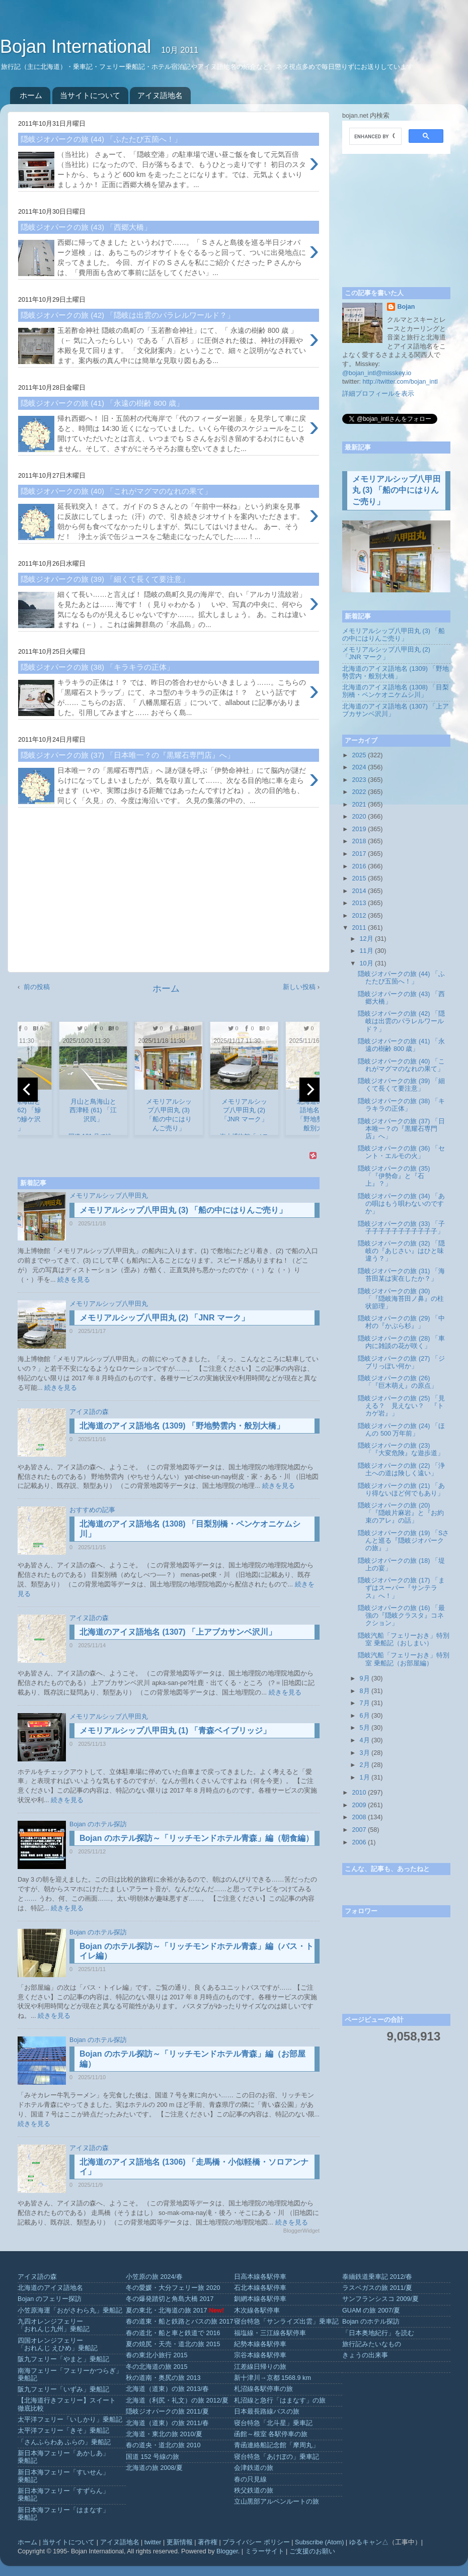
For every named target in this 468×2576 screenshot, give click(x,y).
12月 (366, 938)
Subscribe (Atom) (319, 2542)
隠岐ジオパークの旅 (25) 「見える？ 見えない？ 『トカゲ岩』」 (401, 1406)
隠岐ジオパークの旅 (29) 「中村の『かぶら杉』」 (401, 1322)
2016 (359, 866)
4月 (365, 1740)
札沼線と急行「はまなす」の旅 (280, 2400)
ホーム (31, 95)
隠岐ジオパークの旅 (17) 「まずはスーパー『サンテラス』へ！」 (401, 1588)
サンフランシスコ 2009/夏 (380, 2298)
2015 (359, 878)
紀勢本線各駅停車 (260, 2344)
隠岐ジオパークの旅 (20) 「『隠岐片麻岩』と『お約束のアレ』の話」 (401, 1513)
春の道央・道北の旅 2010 (163, 2445)
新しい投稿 (299, 987)
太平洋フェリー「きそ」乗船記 (63, 2430)
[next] (309, 1090)
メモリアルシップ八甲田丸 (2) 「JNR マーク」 (164, 1317)
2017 (359, 853)
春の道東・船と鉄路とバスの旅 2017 (179, 2321)
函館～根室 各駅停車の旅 (271, 2434)
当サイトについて (90, 95)
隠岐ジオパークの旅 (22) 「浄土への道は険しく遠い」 (401, 1469)
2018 (359, 841)
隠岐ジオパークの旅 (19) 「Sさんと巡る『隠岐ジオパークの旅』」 (403, 1541)
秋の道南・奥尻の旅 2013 (163, 2377)
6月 (365, 1715)
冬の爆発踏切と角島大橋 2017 (170, 2298)
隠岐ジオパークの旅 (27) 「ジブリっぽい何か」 (401, 1362)
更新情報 (180, 2542)
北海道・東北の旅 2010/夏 (164, 2434)
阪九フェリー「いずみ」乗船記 (63, 2389)
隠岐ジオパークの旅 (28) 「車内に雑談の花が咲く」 (401, 1342)
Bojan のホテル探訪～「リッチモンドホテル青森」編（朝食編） (197, 1838)
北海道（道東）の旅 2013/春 (167, 2388)
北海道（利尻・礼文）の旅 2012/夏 (177, 2400)
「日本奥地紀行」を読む (378, 2333)
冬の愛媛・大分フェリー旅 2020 (173, 2287)
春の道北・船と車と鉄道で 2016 (173, 2333)
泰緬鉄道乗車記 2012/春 (377, 2276)
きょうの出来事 (365, 2355)
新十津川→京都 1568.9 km (272, 2377)
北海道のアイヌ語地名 (50, 2287)
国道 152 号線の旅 (152, 2456)
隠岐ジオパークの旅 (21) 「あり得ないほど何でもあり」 (401, 1489)
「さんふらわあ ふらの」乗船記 (64, 2442)
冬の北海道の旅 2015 (157, 2366)
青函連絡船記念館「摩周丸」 (276, 2445)
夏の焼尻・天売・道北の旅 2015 (173, 2344)
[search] (374, 136)
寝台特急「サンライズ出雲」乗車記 (286, 2321)
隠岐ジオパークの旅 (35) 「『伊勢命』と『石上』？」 (394, 1176)
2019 (359, 829)
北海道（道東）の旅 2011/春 (167, 2423)
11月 (366, 950)
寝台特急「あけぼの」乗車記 (276, 2456)
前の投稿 (37, 987)
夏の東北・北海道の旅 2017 (166, 2310)
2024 (359, 767)
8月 (365, 1691)
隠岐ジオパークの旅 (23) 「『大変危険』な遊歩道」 (401, 1449)
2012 (359, 915)
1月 (365, 1777)
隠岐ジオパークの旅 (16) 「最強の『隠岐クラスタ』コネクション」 (401, 1616)
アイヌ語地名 (160, 95)
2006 (359, 1842)
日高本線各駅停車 (260, 2276)
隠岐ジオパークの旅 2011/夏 (167, 2411)
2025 (359, 755)
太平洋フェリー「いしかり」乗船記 (70, 2419)
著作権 (207, 2542)
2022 (359, 791)
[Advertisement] (168, 894)
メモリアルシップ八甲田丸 (108, 1195)
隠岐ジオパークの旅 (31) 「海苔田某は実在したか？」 (401, 1275)
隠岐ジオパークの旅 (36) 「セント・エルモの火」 (401, 1152)
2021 (359, 804)
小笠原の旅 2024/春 (154, 2276)
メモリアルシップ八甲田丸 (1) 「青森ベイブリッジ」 (175, 1730)
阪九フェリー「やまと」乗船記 (63, 2359)
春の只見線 (250, 2479)
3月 (365, 1752)
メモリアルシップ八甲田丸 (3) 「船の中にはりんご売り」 (183, 1210)
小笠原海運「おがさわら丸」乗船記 (70, 2310)
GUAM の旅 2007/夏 (371, 2310)
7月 (365, 1703)
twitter (153, 2542)
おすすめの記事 (92, 1510)
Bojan (406, 306)
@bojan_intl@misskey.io (376, 373)
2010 (359, 1792)
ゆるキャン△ (368, 2542)
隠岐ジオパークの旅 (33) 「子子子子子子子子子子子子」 (401, 1227)
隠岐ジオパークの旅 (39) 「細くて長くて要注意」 (401, 1085)
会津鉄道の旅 (253, 2467)
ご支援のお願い (312, 2551)
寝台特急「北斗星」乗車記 (273, 2423)
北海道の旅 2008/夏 (154, 2467)
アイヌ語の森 (89, 1411)
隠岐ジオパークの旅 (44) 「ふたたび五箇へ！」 (401, 977)
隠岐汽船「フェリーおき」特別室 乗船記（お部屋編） (403, 1659)
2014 (359, 891)
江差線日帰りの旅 (260, 2366)
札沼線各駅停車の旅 (263, 2388)
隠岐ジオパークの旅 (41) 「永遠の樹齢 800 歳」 (401, 1045)
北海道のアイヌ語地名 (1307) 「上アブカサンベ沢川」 (178, 1632)
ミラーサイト (264, 2551)
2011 (359, 927)
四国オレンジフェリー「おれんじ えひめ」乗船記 (58, 2344)
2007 (359, 1829)
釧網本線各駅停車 (260, 2298)
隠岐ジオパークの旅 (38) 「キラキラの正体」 (401, 1105)
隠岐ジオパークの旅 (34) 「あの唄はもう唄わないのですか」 (401, 1204)
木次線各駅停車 (257, 2310)
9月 (365, 1678)
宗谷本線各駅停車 (260, 2355)
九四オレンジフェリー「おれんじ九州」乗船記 (54, 2325)
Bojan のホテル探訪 (98, 1824)
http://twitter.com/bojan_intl (400, 381)
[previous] (28, 1090)
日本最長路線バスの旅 (266, 2411)
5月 (365, 1727)
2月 (365, 1764)
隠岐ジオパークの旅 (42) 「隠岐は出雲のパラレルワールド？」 (401, 1021)
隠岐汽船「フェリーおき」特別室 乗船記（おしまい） (403, 1639)
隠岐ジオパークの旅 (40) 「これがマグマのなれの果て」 (401, 1065)
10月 (366, 963)
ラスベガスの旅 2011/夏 (377, 2287)
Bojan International (78, 46)
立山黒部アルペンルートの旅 (276, 2501)
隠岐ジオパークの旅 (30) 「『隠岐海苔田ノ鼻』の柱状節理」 (401, 1299)
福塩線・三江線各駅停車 (270, 2333)
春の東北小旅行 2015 (157, 2355)
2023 (359, 779)
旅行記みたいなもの (371, 2344)
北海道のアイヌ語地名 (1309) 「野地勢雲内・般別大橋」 (182, 1426)
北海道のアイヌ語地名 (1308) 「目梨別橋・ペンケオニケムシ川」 (395, 691)
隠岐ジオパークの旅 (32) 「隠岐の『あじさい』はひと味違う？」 (401, 1251)
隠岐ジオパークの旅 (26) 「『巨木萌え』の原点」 (397, 1382)
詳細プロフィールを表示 (378, 393)
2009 (359, 1805)
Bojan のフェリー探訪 (50, 2298)
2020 (359, 816)
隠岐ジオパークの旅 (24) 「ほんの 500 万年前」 (401, 1430)
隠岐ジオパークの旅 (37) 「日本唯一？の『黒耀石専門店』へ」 (401, 1129)
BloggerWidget (301, 2231)
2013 (359, 903)
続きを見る (73, 1279)
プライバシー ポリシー (256, 2542)
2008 (359, 1817)
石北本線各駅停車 (260, 2287)
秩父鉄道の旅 (253, 2490)
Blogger (227, 2551)
